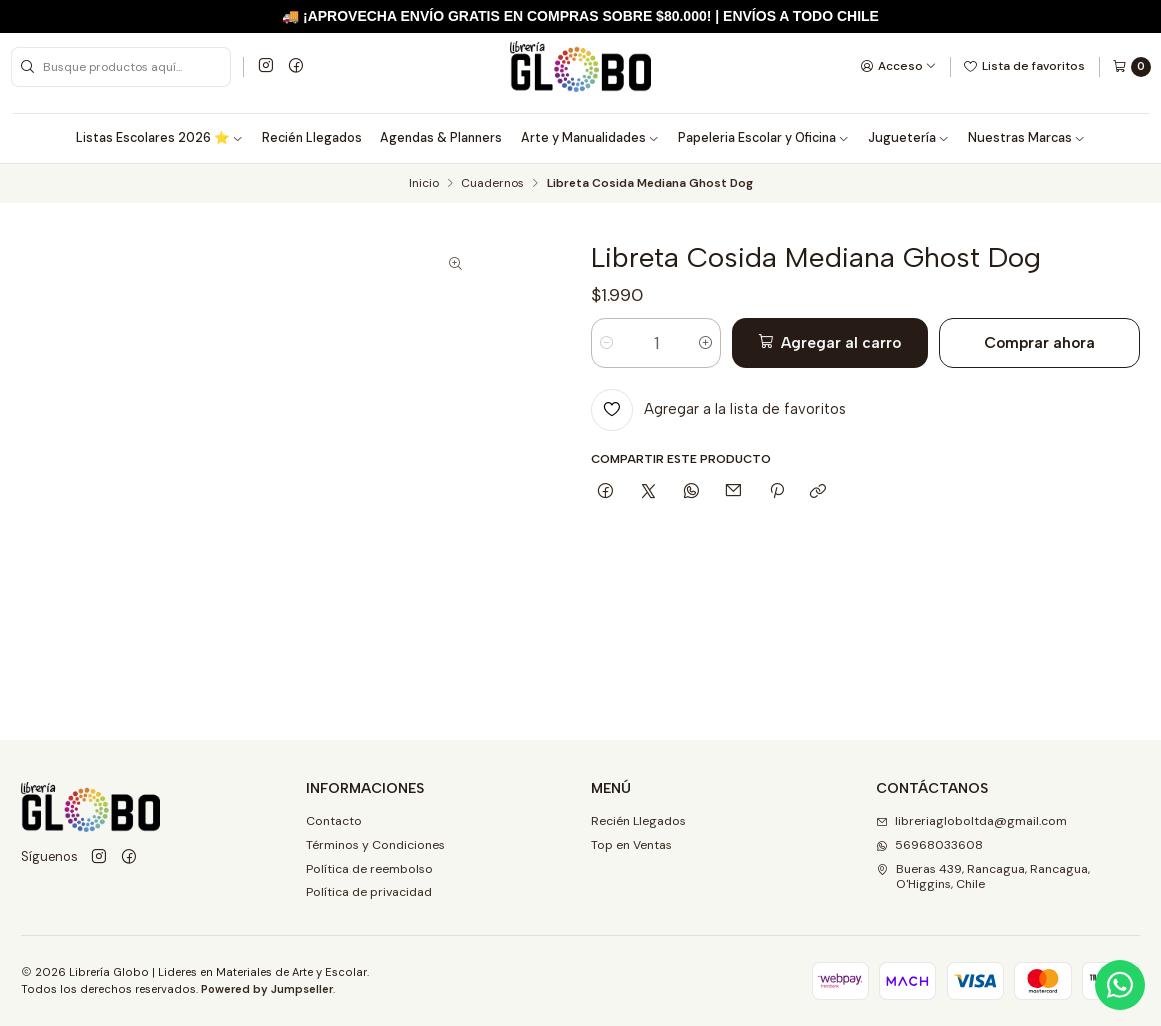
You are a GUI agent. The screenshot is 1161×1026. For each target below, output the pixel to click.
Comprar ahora (1039, 342)
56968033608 (929, 845)
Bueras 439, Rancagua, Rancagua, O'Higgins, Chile (983, 876)
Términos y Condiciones (375, 845)
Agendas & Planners (441, 138)
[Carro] (1131, 67)
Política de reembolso (369, 869)
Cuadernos (492, 184)
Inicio (424, 184)
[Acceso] (898, 66)
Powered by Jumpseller (267, 989)
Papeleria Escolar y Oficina (764, 138)
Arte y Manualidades (590, 138)
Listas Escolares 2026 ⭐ (160, 138)
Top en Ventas (631, 845)
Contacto (334, 821)
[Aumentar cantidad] (705, 343)
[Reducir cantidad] (606, 343)
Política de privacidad (369, 892)
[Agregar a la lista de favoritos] (718, 410)
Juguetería (909, 138)
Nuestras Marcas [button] (1027, 138)
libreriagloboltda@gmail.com (971, 821)
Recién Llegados (312, 138)
